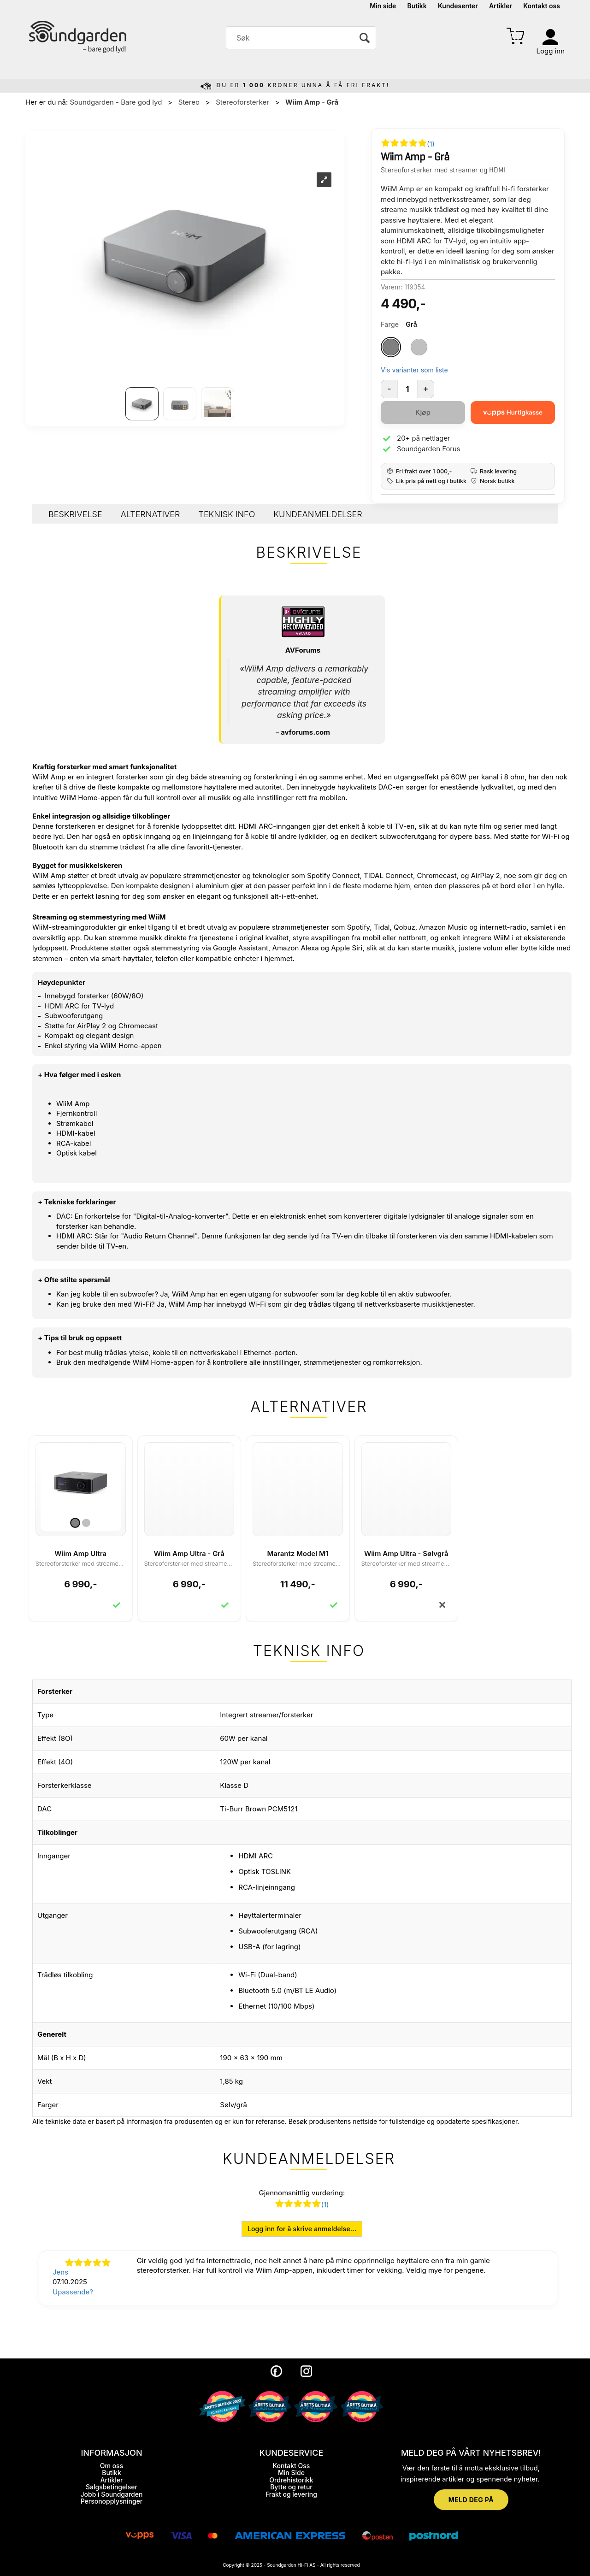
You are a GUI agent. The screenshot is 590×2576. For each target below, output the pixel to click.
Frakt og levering (291, 2494)
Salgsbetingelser (111, 2487)
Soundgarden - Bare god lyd (116, 102)
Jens (60, 2272)
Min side (383, 6)
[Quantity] (407, 389)
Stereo (189, 102)
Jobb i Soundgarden (112, 2494)
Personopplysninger (112, 2501)
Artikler (500, 6)
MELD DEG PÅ (471, 2500)
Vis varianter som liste (414, 370)
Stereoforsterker (242, 102)
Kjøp (423, 412)
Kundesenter (458, 6)
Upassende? (73, 2291)
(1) (431, 144)
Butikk (416, 6)
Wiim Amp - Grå (311, 102)
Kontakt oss (541, 6)
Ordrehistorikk (291, 2480)
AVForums (302, 650)
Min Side (291, 2472)
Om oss (111, 2466)
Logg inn (551, 51)
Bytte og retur (291, 2487)
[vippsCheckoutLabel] (513, 412)
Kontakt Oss (291, 2466)
